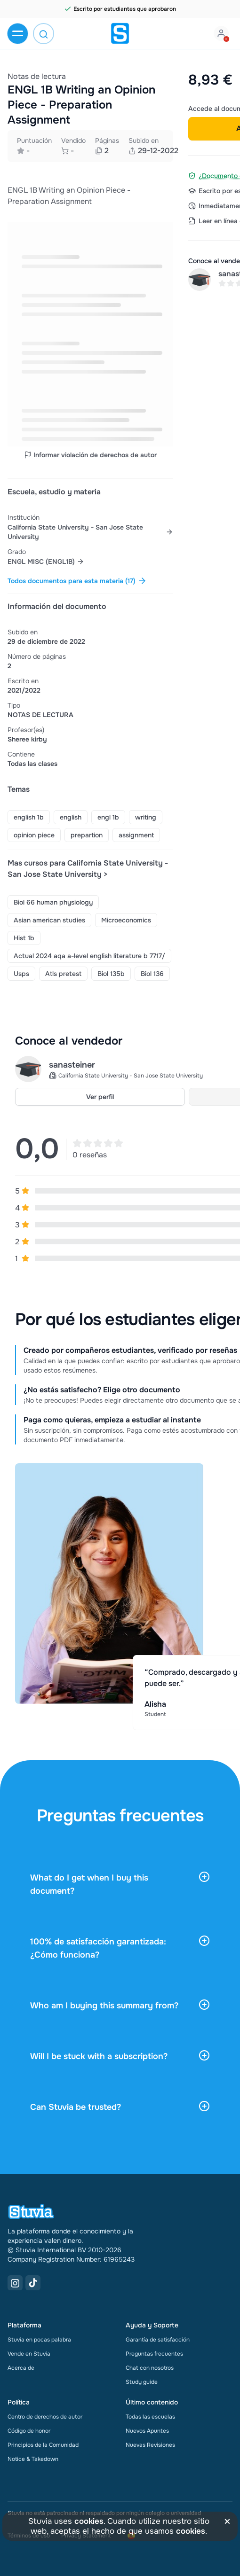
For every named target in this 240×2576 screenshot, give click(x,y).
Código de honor (29, 2431)
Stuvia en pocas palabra (39, 2339)
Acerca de (21, 2368)
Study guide (142, 2382)
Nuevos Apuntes (147, 2431)
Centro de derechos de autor (45, 2416)
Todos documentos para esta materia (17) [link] (77, 580)
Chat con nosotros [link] (150, 2368)
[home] (120, 33)
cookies (89, 2521)
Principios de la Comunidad (43, 2445)
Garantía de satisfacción (158, 2339)
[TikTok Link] (32, 2282)
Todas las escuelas (150, 2416)
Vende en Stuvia (29, 2353)
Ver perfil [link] (100, 1097)
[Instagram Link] (15, 2282)
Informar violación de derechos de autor (90, 455)
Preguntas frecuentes (154, 2353)
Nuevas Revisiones (150, 2445)
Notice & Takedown (33, 2459)
